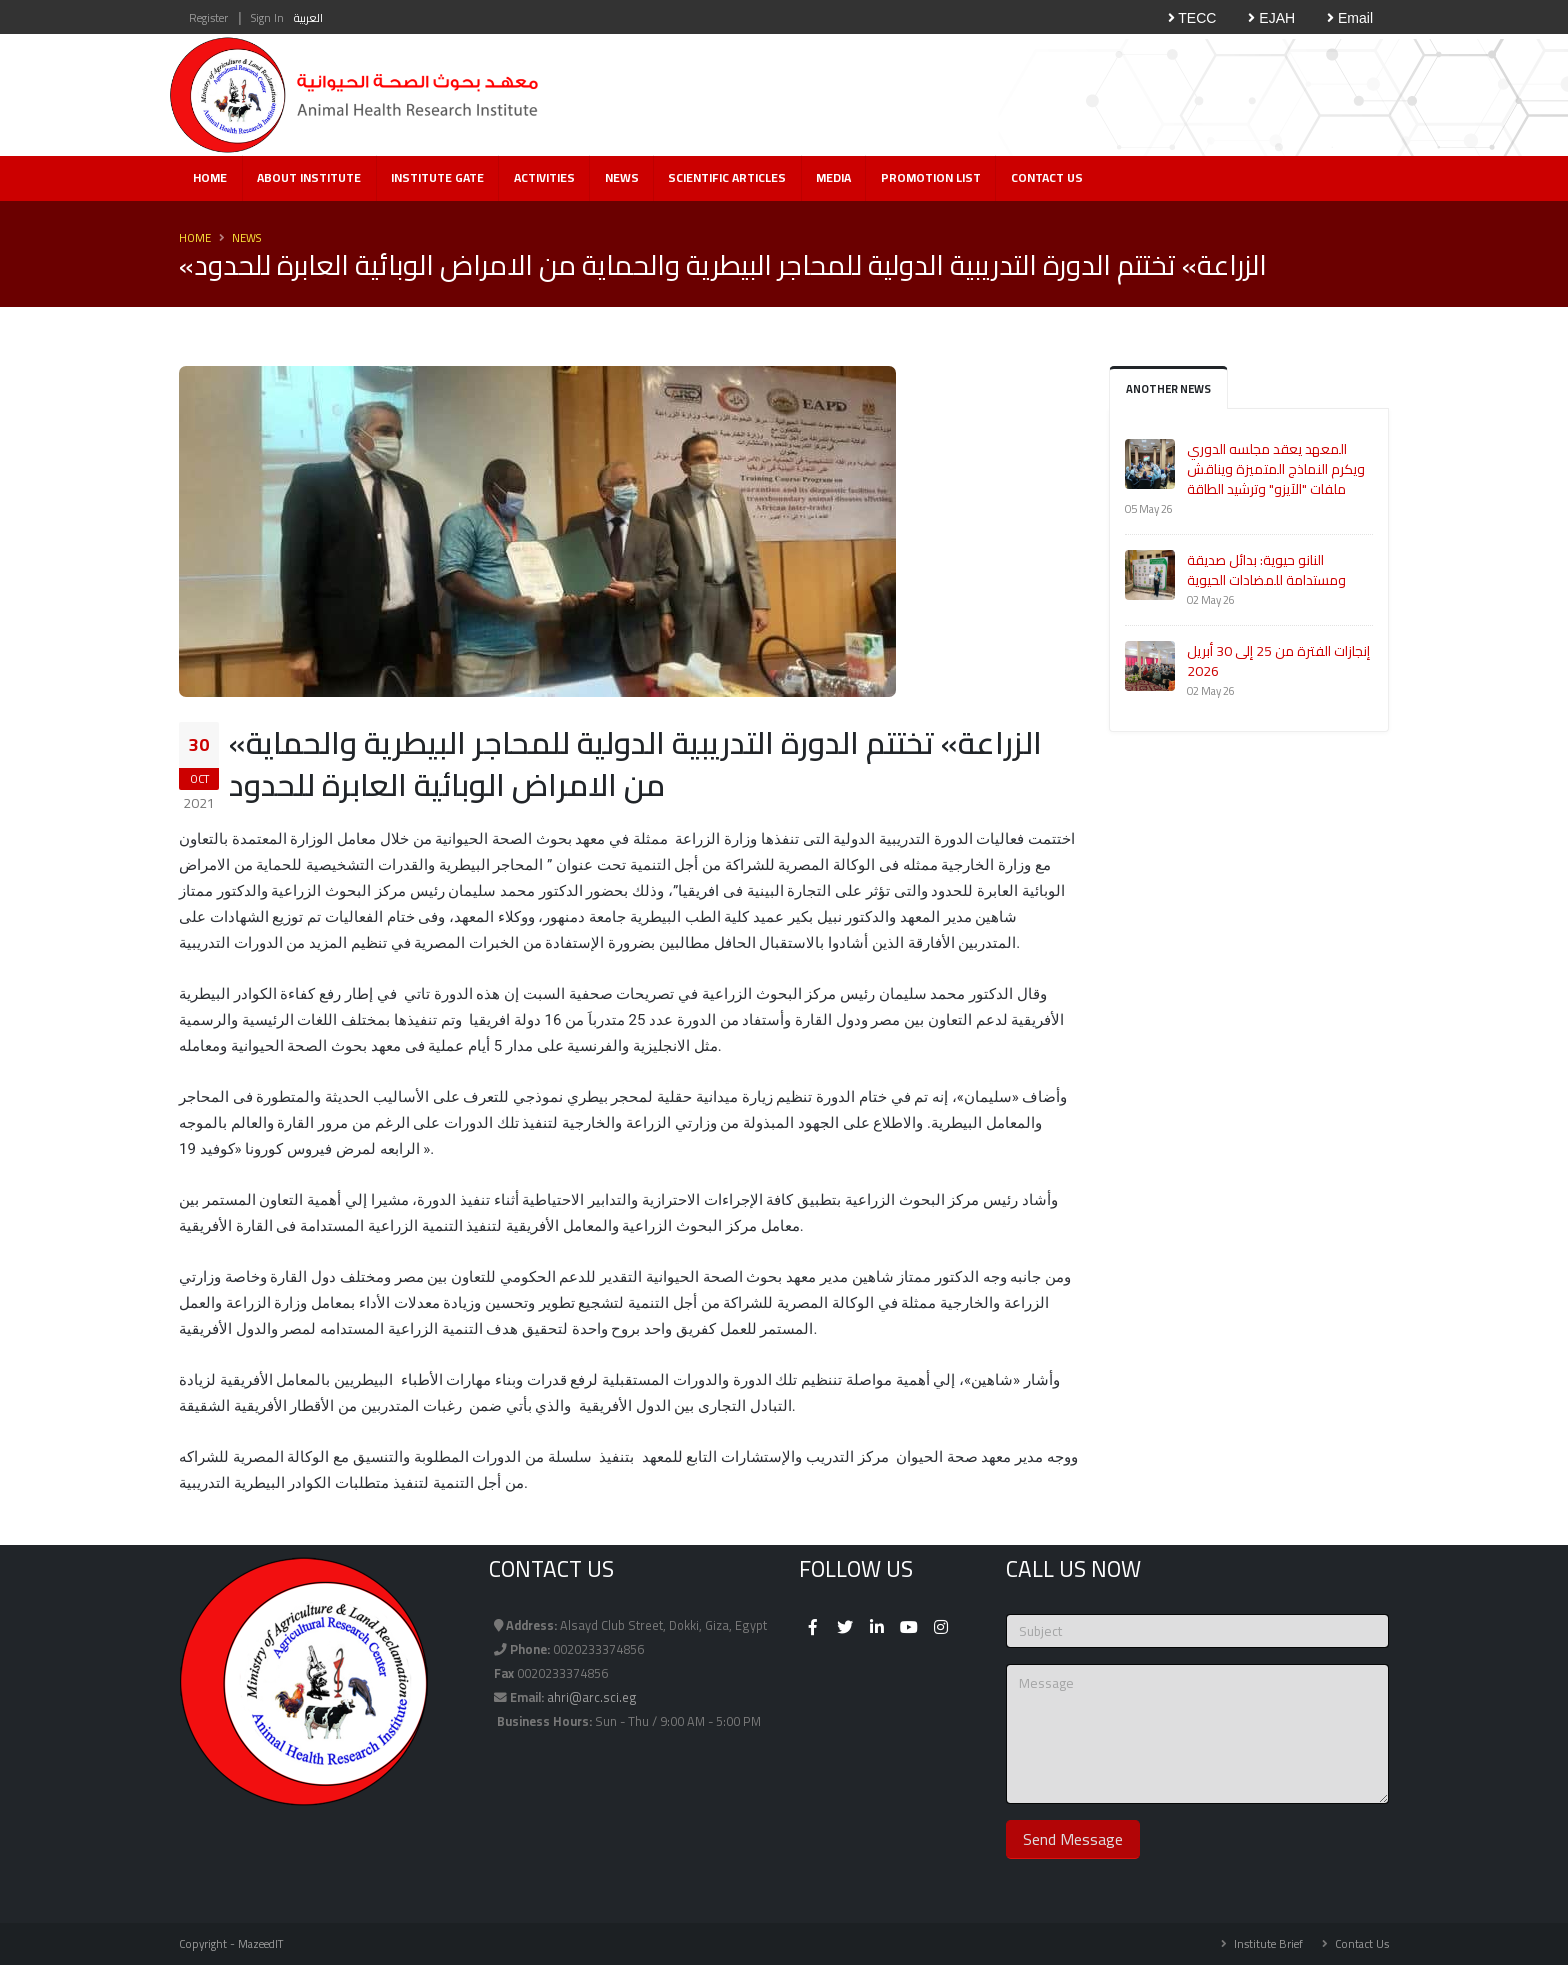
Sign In (267, 17)
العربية (308, 17)
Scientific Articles (727, 177)
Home (210, 177)
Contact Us (1047, 177)
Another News (1168, 388)
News (622, 177)
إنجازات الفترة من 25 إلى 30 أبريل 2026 (1278, 661)
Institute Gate (437, 177)
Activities (544, 177)
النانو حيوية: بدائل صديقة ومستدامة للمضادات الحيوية (1266, 570)
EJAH (1271, 18)
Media (833, 177)
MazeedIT (260, 1943)
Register (208, 17)
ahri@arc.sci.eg (592, 1697)
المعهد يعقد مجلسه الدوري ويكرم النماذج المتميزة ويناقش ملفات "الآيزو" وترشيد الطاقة (1276, 469)
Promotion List (931, 177)
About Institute (309, 177)
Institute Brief (1267, 1943)
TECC (1192, 18)
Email (1350, 18)
